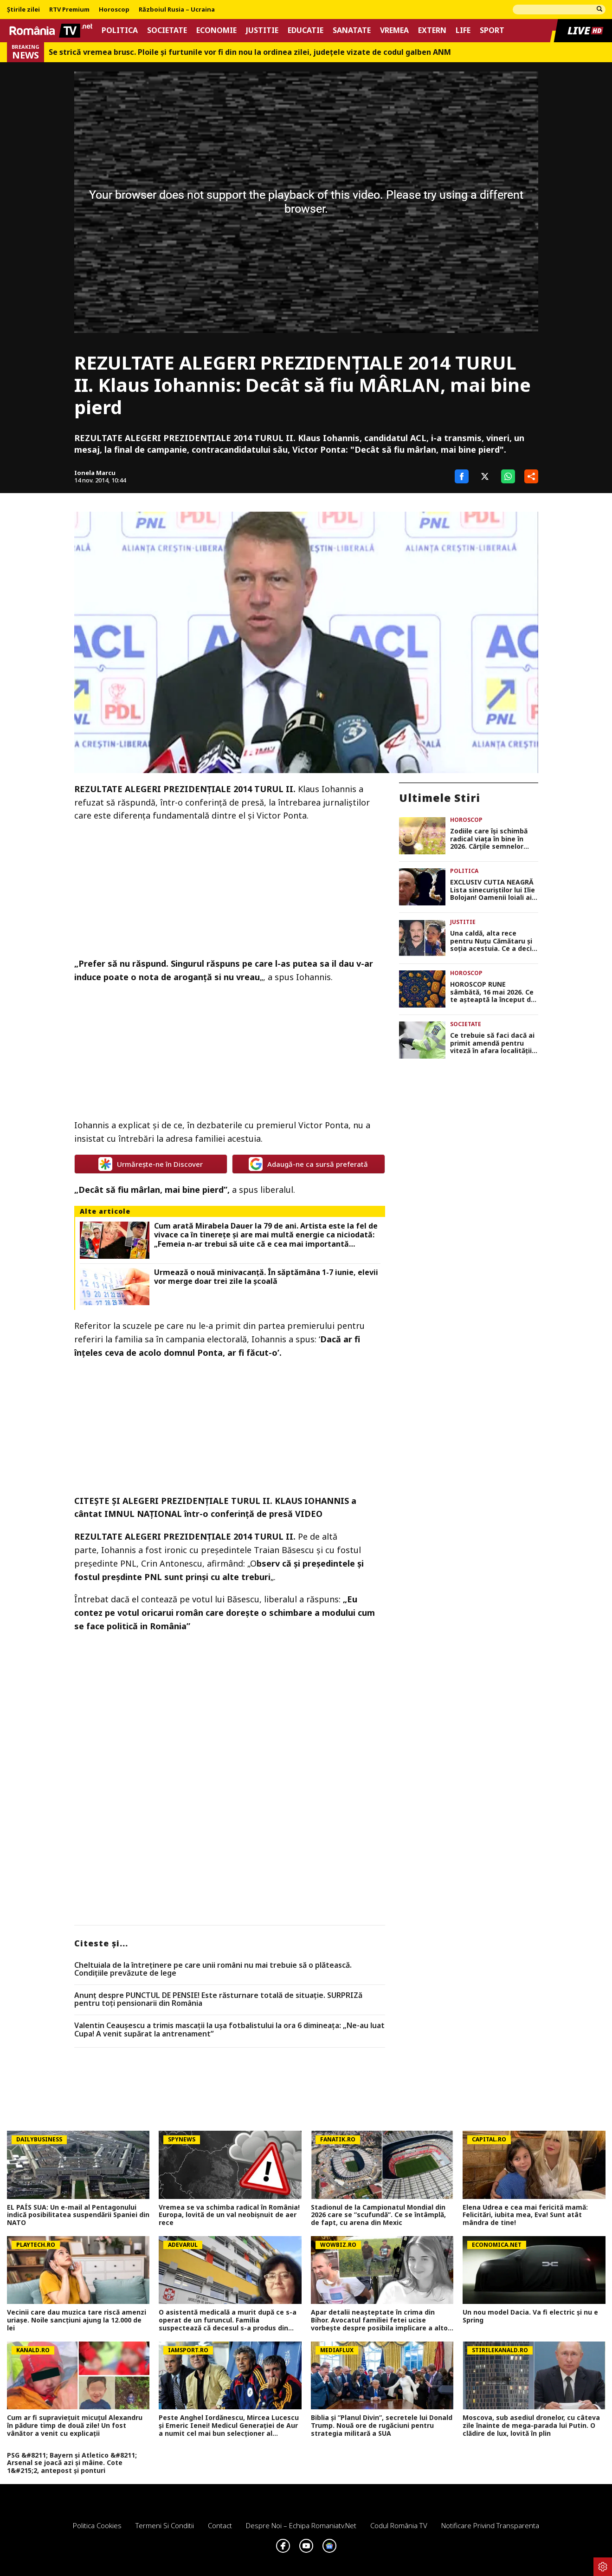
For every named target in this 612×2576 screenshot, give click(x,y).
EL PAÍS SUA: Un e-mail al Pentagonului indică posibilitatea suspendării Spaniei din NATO (78, 2215)
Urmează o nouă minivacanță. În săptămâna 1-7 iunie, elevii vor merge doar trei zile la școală (266, 1277)
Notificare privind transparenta (490, 2525)
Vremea (394, 30)
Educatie (305, 30)
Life (463, 30)
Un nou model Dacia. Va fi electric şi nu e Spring (530, 2316)
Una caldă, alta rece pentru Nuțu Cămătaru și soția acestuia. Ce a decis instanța (492, 941)
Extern (432, 30)
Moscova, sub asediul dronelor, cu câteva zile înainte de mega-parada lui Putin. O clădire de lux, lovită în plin (531, 2425)
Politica (120, 30)
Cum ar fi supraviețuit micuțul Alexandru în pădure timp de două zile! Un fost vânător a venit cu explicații (74, 2425)
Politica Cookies (97, 2525)
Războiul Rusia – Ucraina (177, 9)
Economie (216, 30)
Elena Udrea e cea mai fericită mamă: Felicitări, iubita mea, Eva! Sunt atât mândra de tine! (525, 2215)
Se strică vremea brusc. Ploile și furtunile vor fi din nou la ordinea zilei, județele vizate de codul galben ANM (250, 52)
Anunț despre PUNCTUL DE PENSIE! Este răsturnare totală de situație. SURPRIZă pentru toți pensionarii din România (218, 1999)
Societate (167, 30)
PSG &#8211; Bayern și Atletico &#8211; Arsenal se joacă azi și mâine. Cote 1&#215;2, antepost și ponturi (72, 2463)
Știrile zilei (23, 9)
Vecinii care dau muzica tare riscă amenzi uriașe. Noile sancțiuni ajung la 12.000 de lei (76, 2320)
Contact (220, 2525)
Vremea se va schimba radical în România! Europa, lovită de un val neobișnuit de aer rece (229, 2215)
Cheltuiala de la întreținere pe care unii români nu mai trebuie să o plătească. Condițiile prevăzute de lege (213, 1969)
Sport (492, 30)
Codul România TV (398, 2525)
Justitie (262, 30)
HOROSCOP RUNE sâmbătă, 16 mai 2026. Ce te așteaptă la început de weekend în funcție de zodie (492, 992)
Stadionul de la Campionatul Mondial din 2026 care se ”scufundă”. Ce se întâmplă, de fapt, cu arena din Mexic (378, 2215)
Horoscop (114, 9)
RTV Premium (69, 9)
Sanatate (352, 30)
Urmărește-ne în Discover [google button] (150, 1164)
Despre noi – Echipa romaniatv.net (301, 2525)
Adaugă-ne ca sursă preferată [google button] (308, 1164)
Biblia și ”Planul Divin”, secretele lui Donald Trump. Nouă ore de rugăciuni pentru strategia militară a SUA (381, 2425)
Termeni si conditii (164, 2525)
